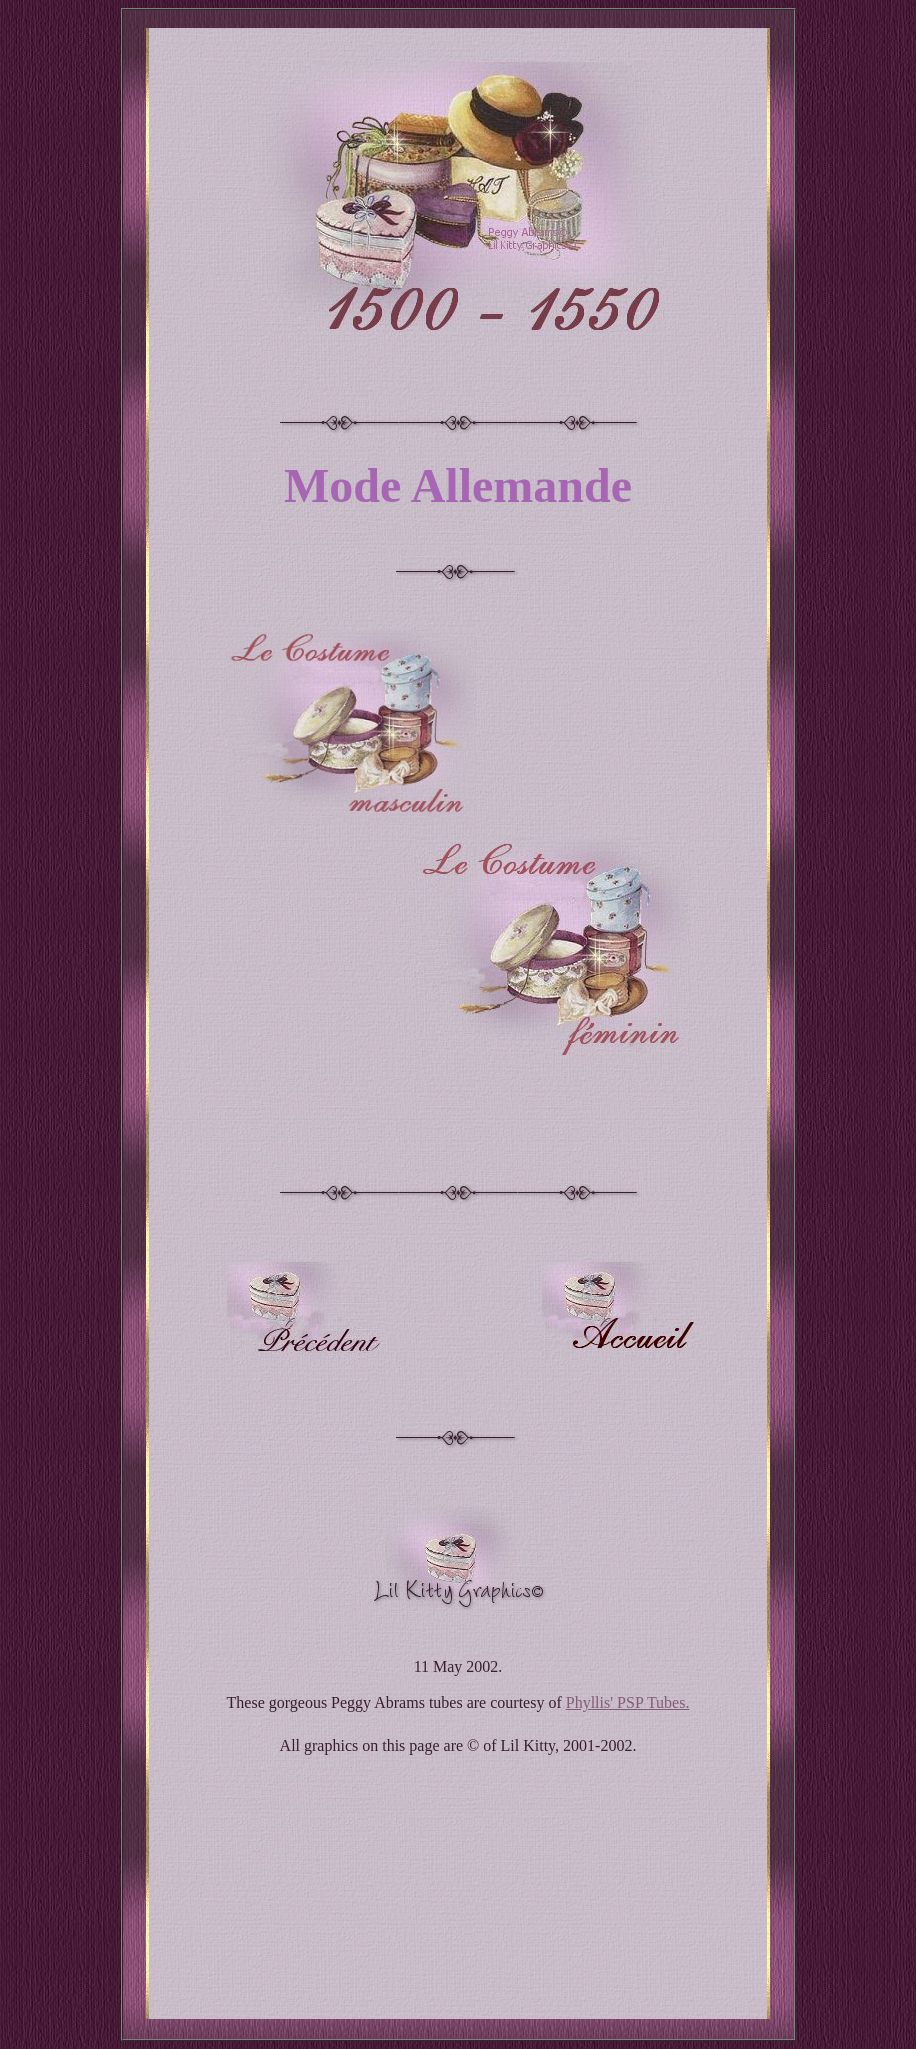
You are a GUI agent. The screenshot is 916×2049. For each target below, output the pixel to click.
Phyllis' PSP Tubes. (628, 1702)
